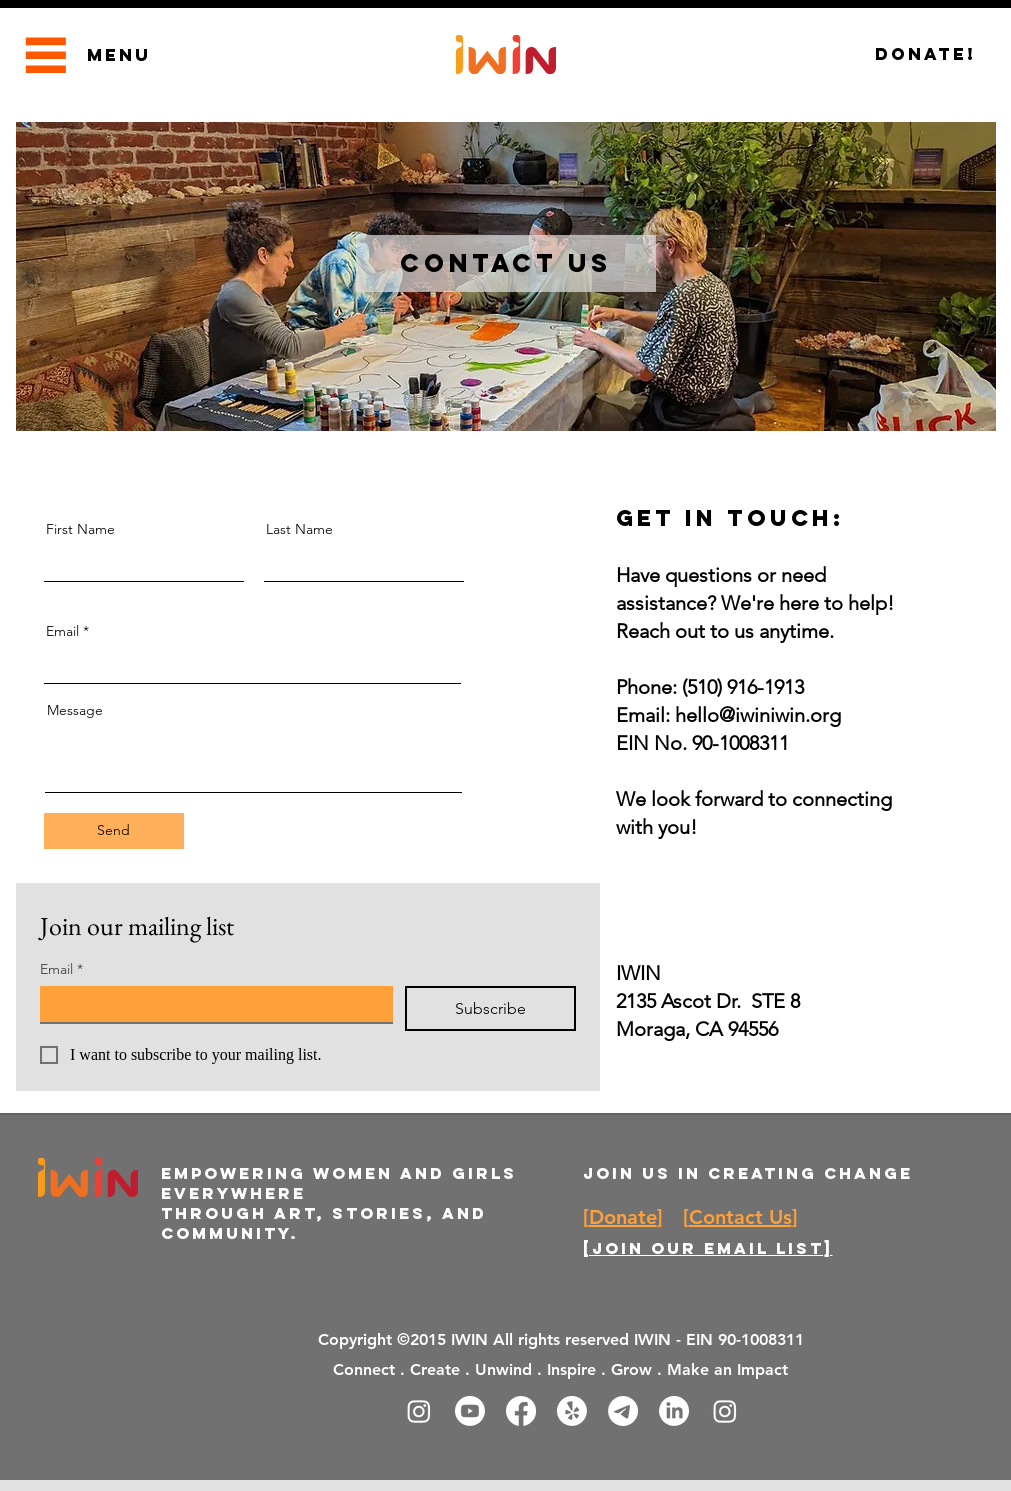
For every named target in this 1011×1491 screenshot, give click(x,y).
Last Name (299, 529)
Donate (623, 1217)
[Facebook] (521, 1411)
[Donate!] (925, 54)
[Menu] (46, 54)
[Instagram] (419, 1411)
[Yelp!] (572, 1411)
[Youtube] (470, 1411)
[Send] (114, 831)
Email (62, 631)
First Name (80, 529)
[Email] (210, 1004)
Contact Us (740, 1217)
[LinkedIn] (674, 1411)
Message (75, 710)
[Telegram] (623, 1411)
